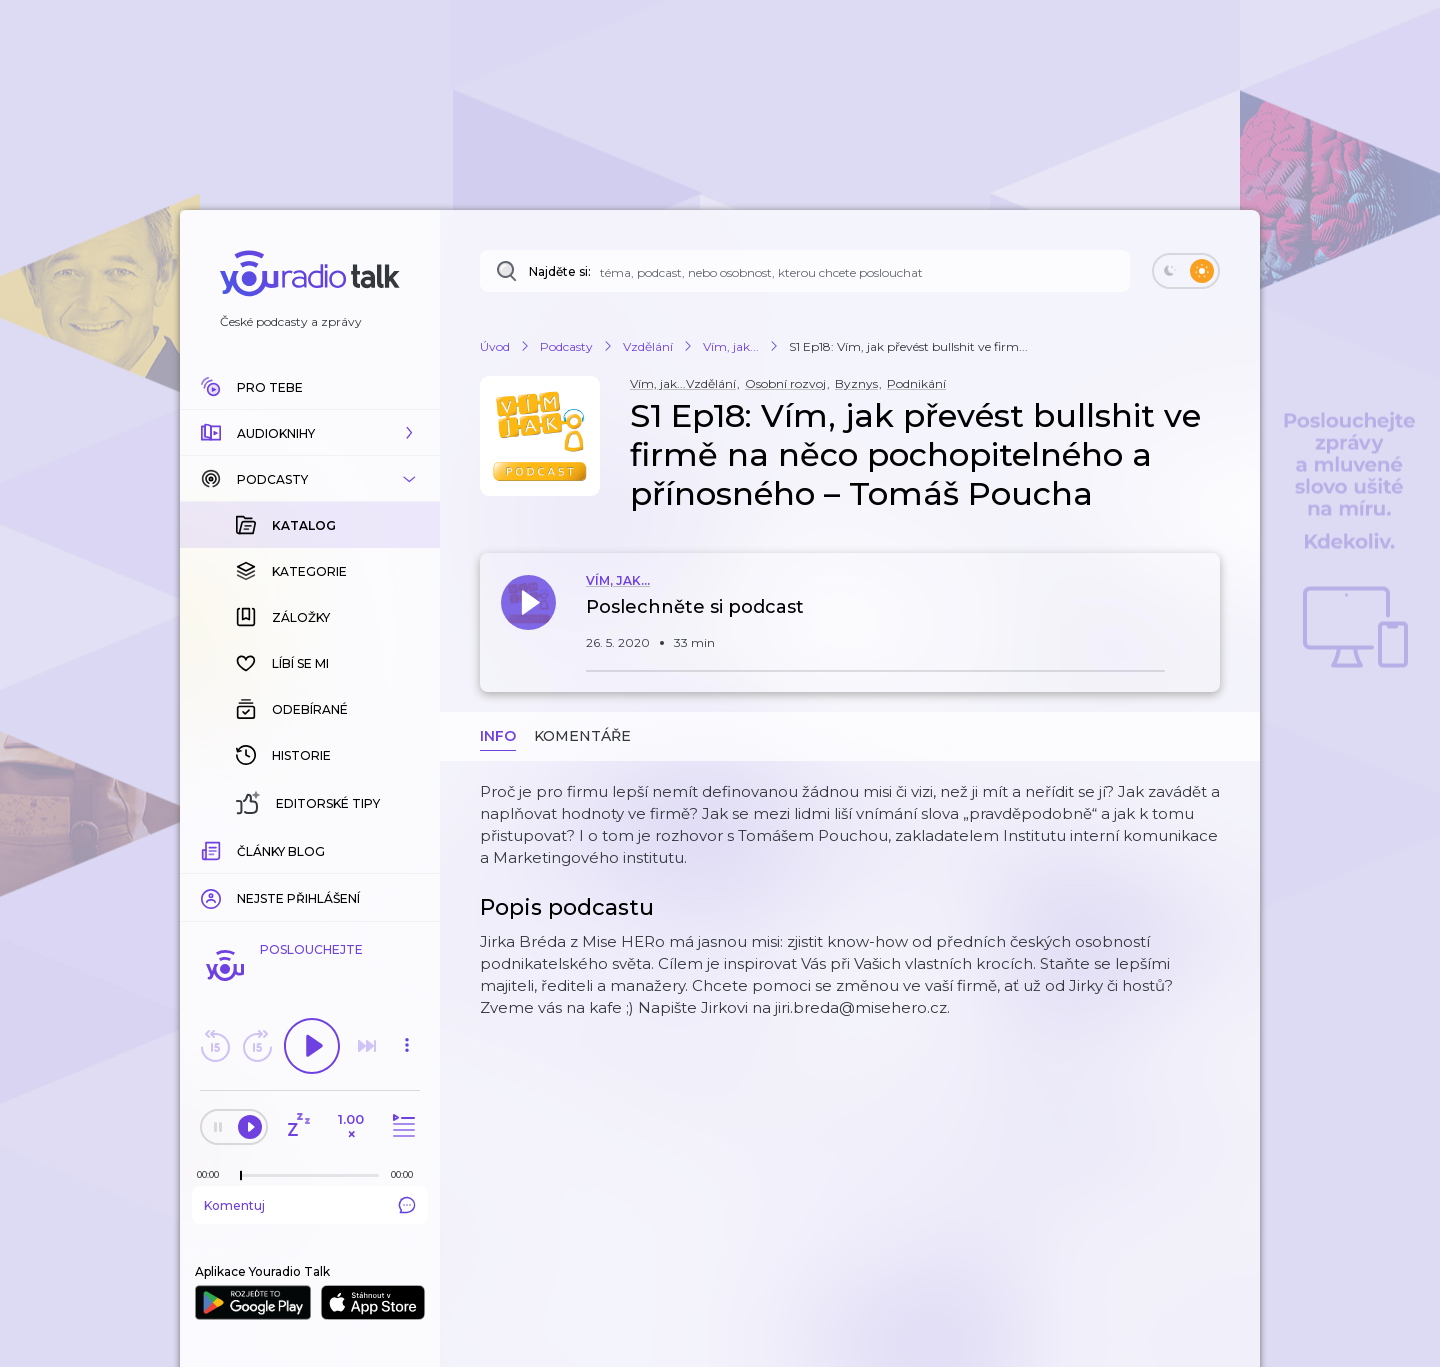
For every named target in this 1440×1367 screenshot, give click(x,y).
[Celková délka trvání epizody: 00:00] (407, 1174)
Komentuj (310, 1205)
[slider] (241, 1176)
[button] (310, 433)
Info (498, 736)
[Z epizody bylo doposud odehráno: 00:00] (213, 1174)
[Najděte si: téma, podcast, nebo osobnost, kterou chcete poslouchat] (805, 271)
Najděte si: (560, 271)
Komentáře (582, 736)
